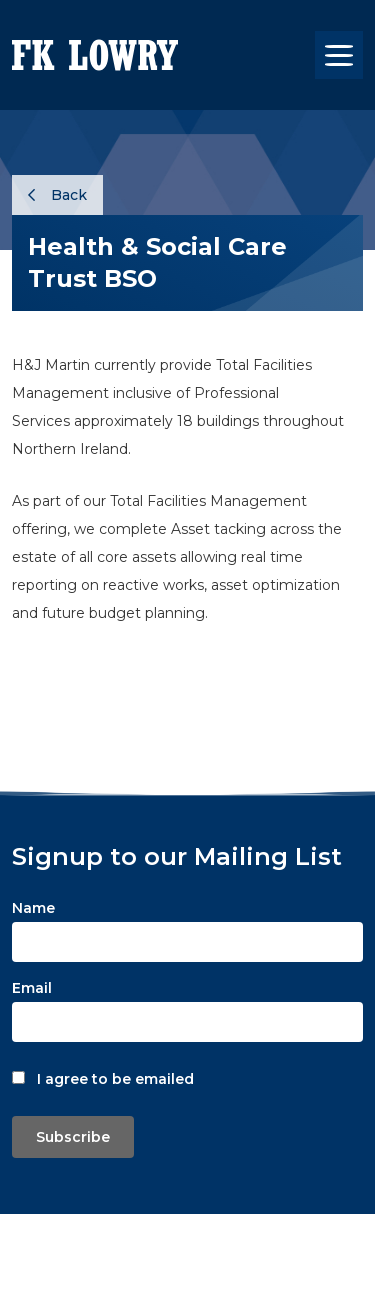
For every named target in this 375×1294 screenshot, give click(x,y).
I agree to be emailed (115, 1079)
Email (32, 988)
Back (57, 195)
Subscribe (73, 1137)
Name (33, 908)
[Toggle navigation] (339, 55)
